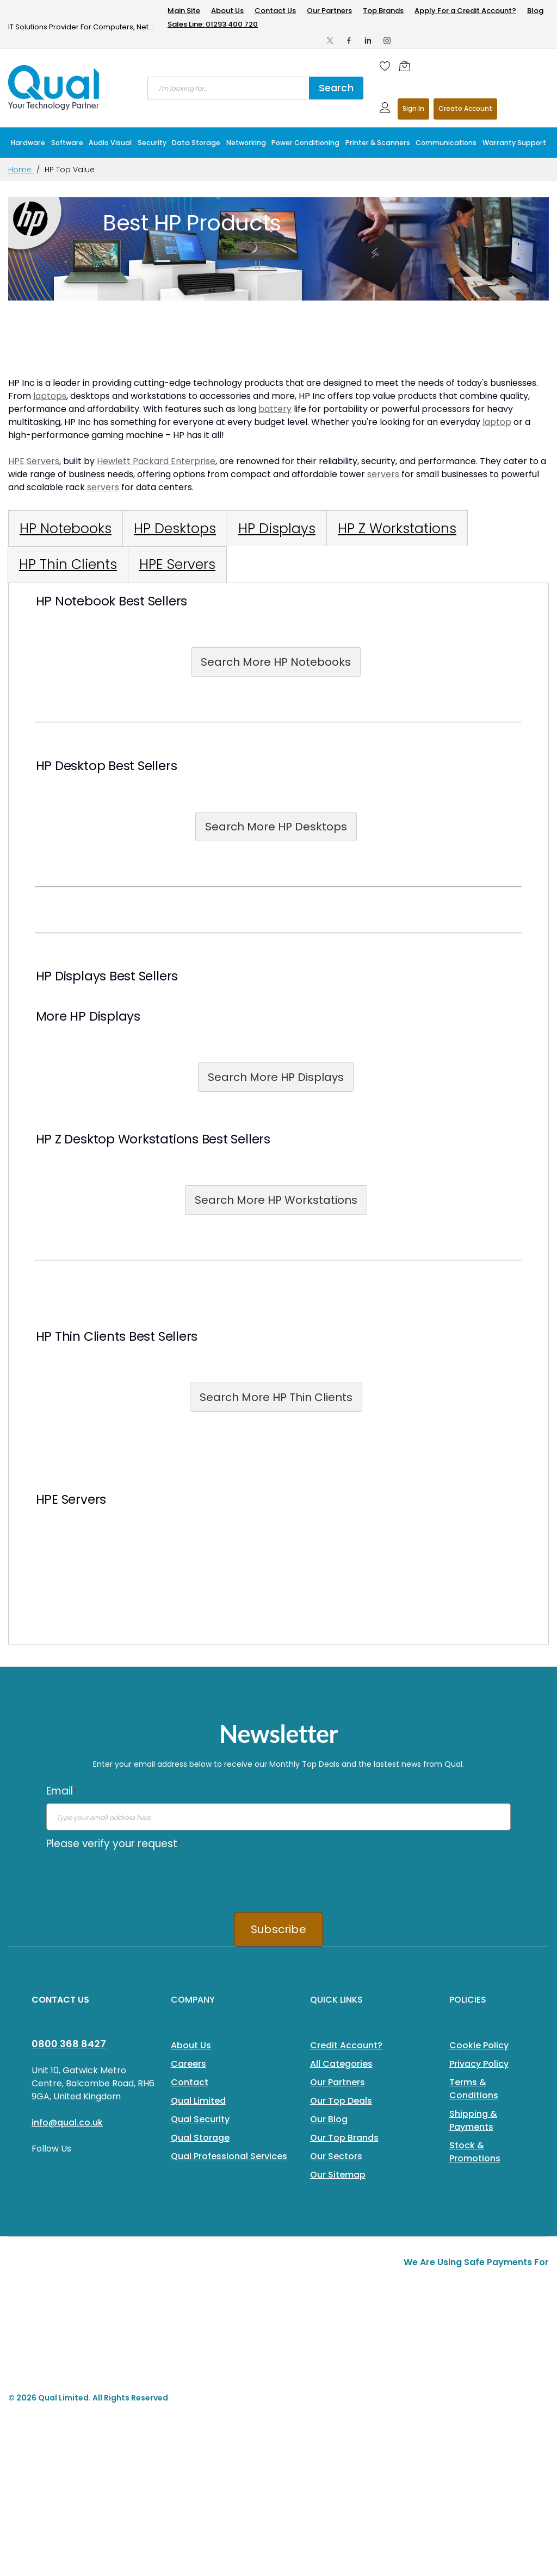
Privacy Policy (479, 2064)
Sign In (413, 108)
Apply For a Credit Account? (465, 10)
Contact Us (275, 10)
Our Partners (329, 10)
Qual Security (200, 2119)
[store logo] (54, 87)
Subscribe (278, 1929)
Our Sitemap (338, 2174)
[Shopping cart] (407, 65)
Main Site (184, 10)
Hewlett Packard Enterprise (156, 461)
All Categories (341, 2064)
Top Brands (383, 10)
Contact (189, 2082)
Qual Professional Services (229, 2156)
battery (275, 409)
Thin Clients (90, 1336)
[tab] (65, 528)
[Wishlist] (385, 65)
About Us (227, 10)
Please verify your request (113, 1843)
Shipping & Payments (473, 2120)
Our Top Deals (341, 2100)
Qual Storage (200, 2137)
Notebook (85, 601)
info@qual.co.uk (67, 2122)
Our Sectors (336, 2156)
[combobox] (228, 88)
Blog (535, 10)
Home (21, 169)
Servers (43, 461)
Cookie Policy (479, 2045)
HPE (16, 461)
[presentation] (129, 1877)
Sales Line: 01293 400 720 (213, 24)
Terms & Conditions (473, 2089)
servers (383, 474)
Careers (188, 2064)
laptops (49, 396)
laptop (496, 422)
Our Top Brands (344, 2137)
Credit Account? (346, 2045)
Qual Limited (198, 2100)
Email (61, 1791)
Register (465, 109)
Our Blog (329, 2119)
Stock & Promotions (474, 2152)
